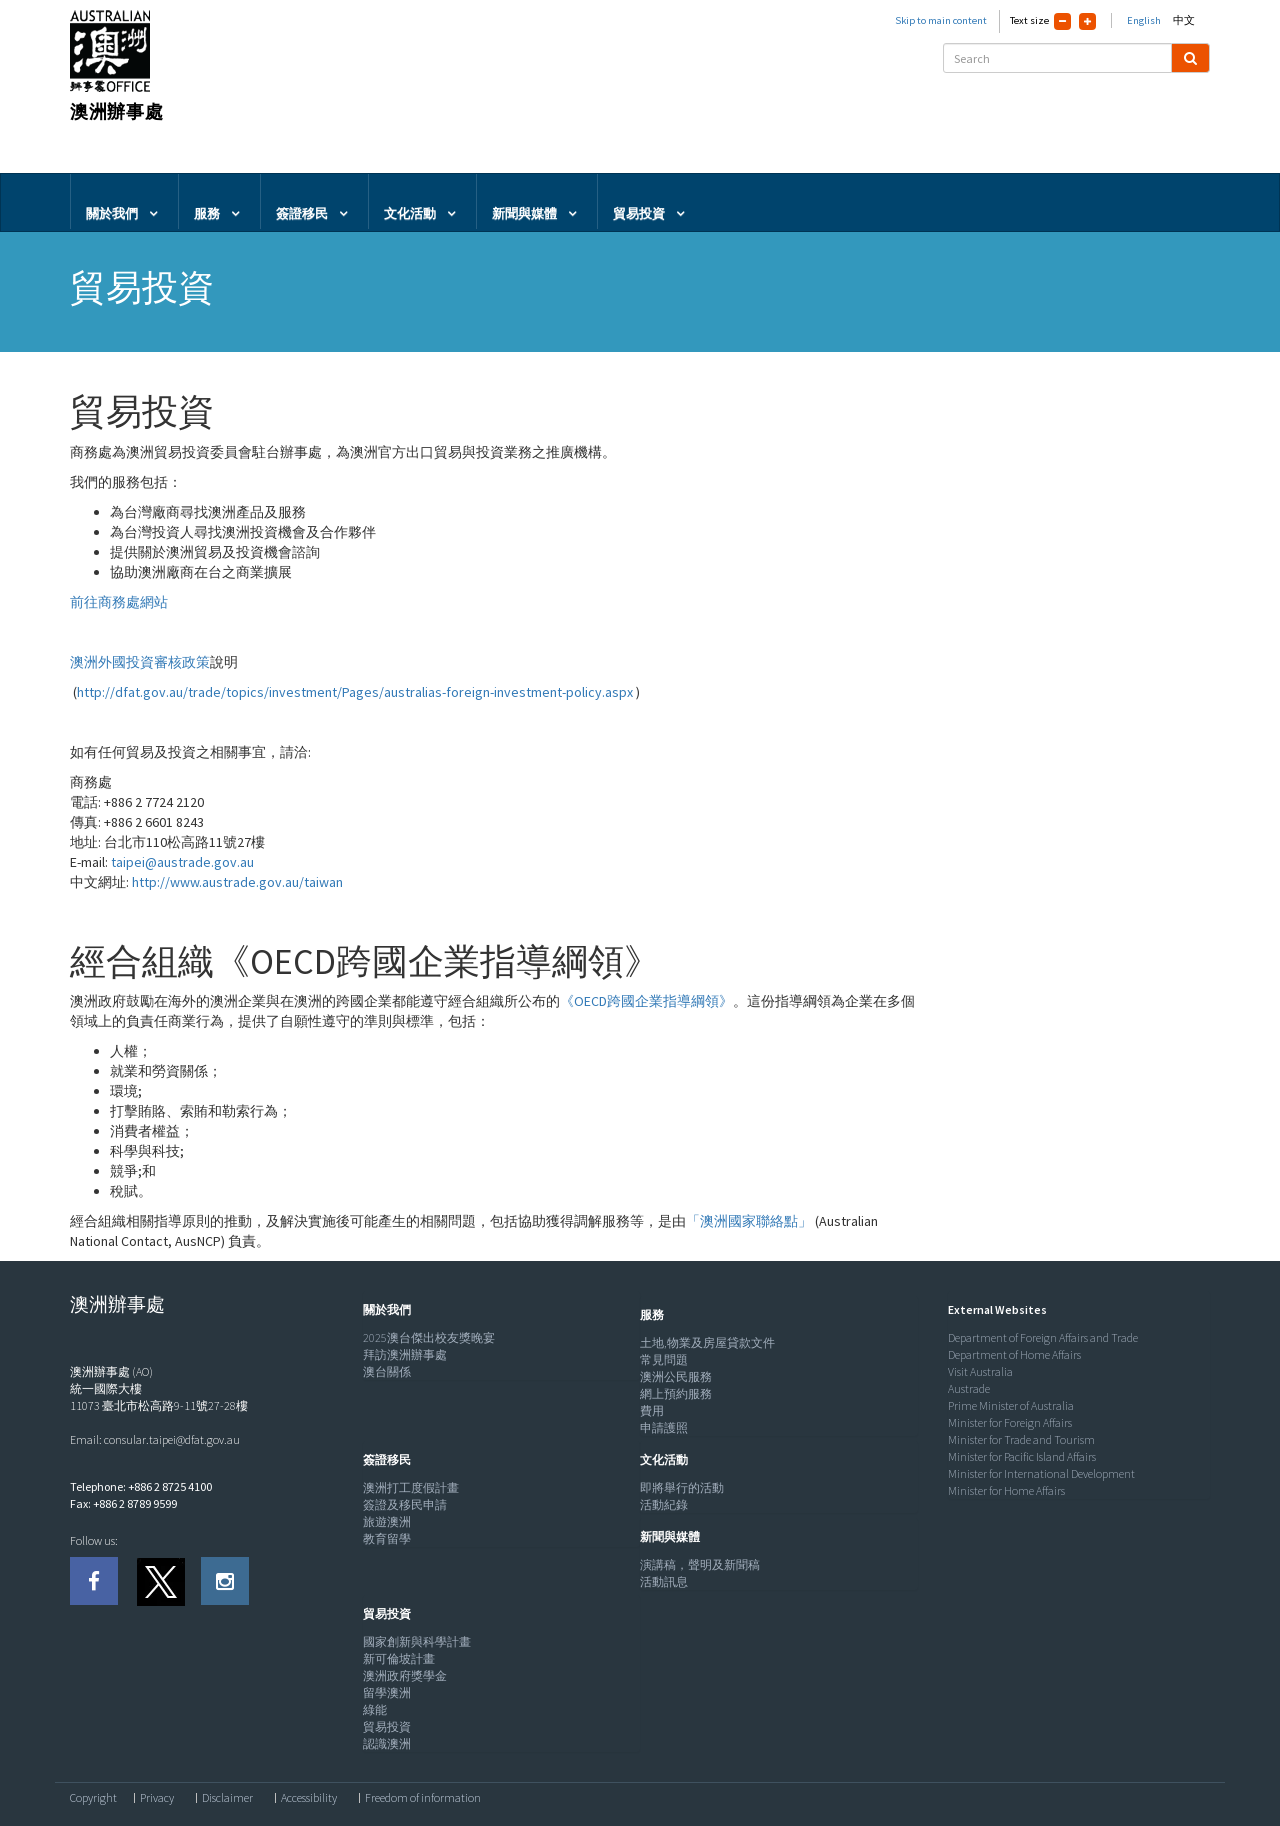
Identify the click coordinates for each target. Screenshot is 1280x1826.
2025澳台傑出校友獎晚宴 (429, 1337)
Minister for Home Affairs (1006, 1490)
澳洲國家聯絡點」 (756, 1221)
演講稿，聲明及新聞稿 (700, 1564)
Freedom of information (423, 1798)
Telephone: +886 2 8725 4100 (141, 1486)
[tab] (497, 1310)
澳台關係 (387, 1371)
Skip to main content (941, 20)
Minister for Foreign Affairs (1010, 1422)
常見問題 (664, 1359)
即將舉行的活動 (682, 1487)
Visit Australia (980, 1371)
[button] (382, 1309)
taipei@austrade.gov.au (182, 862)
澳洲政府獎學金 (405, 1675)
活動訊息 (664, 1581)
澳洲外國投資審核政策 (140, 662)
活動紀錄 (664, 1504)
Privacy (157, 1798)
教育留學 (387, 1538)
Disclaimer (227, 1798)
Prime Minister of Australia (1011, 1405)
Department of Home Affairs (1014, 1354)
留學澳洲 (387, 1692)
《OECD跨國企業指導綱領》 (646, 1001)
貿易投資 (387, 1726)
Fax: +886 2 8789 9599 (123, 1503)
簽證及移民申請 (405, 1504)
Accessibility (309, 1798)
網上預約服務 (676, 1393)
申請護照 (664, 1427)
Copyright (93, 1798)
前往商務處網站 (119, 602)
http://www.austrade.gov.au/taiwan (237, 882)
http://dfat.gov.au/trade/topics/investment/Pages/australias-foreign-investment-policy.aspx (355, 692)
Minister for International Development (1041, 1473)
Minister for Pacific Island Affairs (1022, 1456)
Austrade (969, 1388)
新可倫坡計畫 (399, 1658)
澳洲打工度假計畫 (411, 1487)
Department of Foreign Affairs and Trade (1043, 1337)
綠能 (375, 1709)
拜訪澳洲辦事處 (405, 1354)
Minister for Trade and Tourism (1021, 1439)
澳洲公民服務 (676, 1376)
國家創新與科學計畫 (417, 1641)
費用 (652, 1410)
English (1144, 20)
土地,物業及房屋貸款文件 (707, 1342)
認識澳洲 (387, 1743)
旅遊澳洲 (387, 1521)
